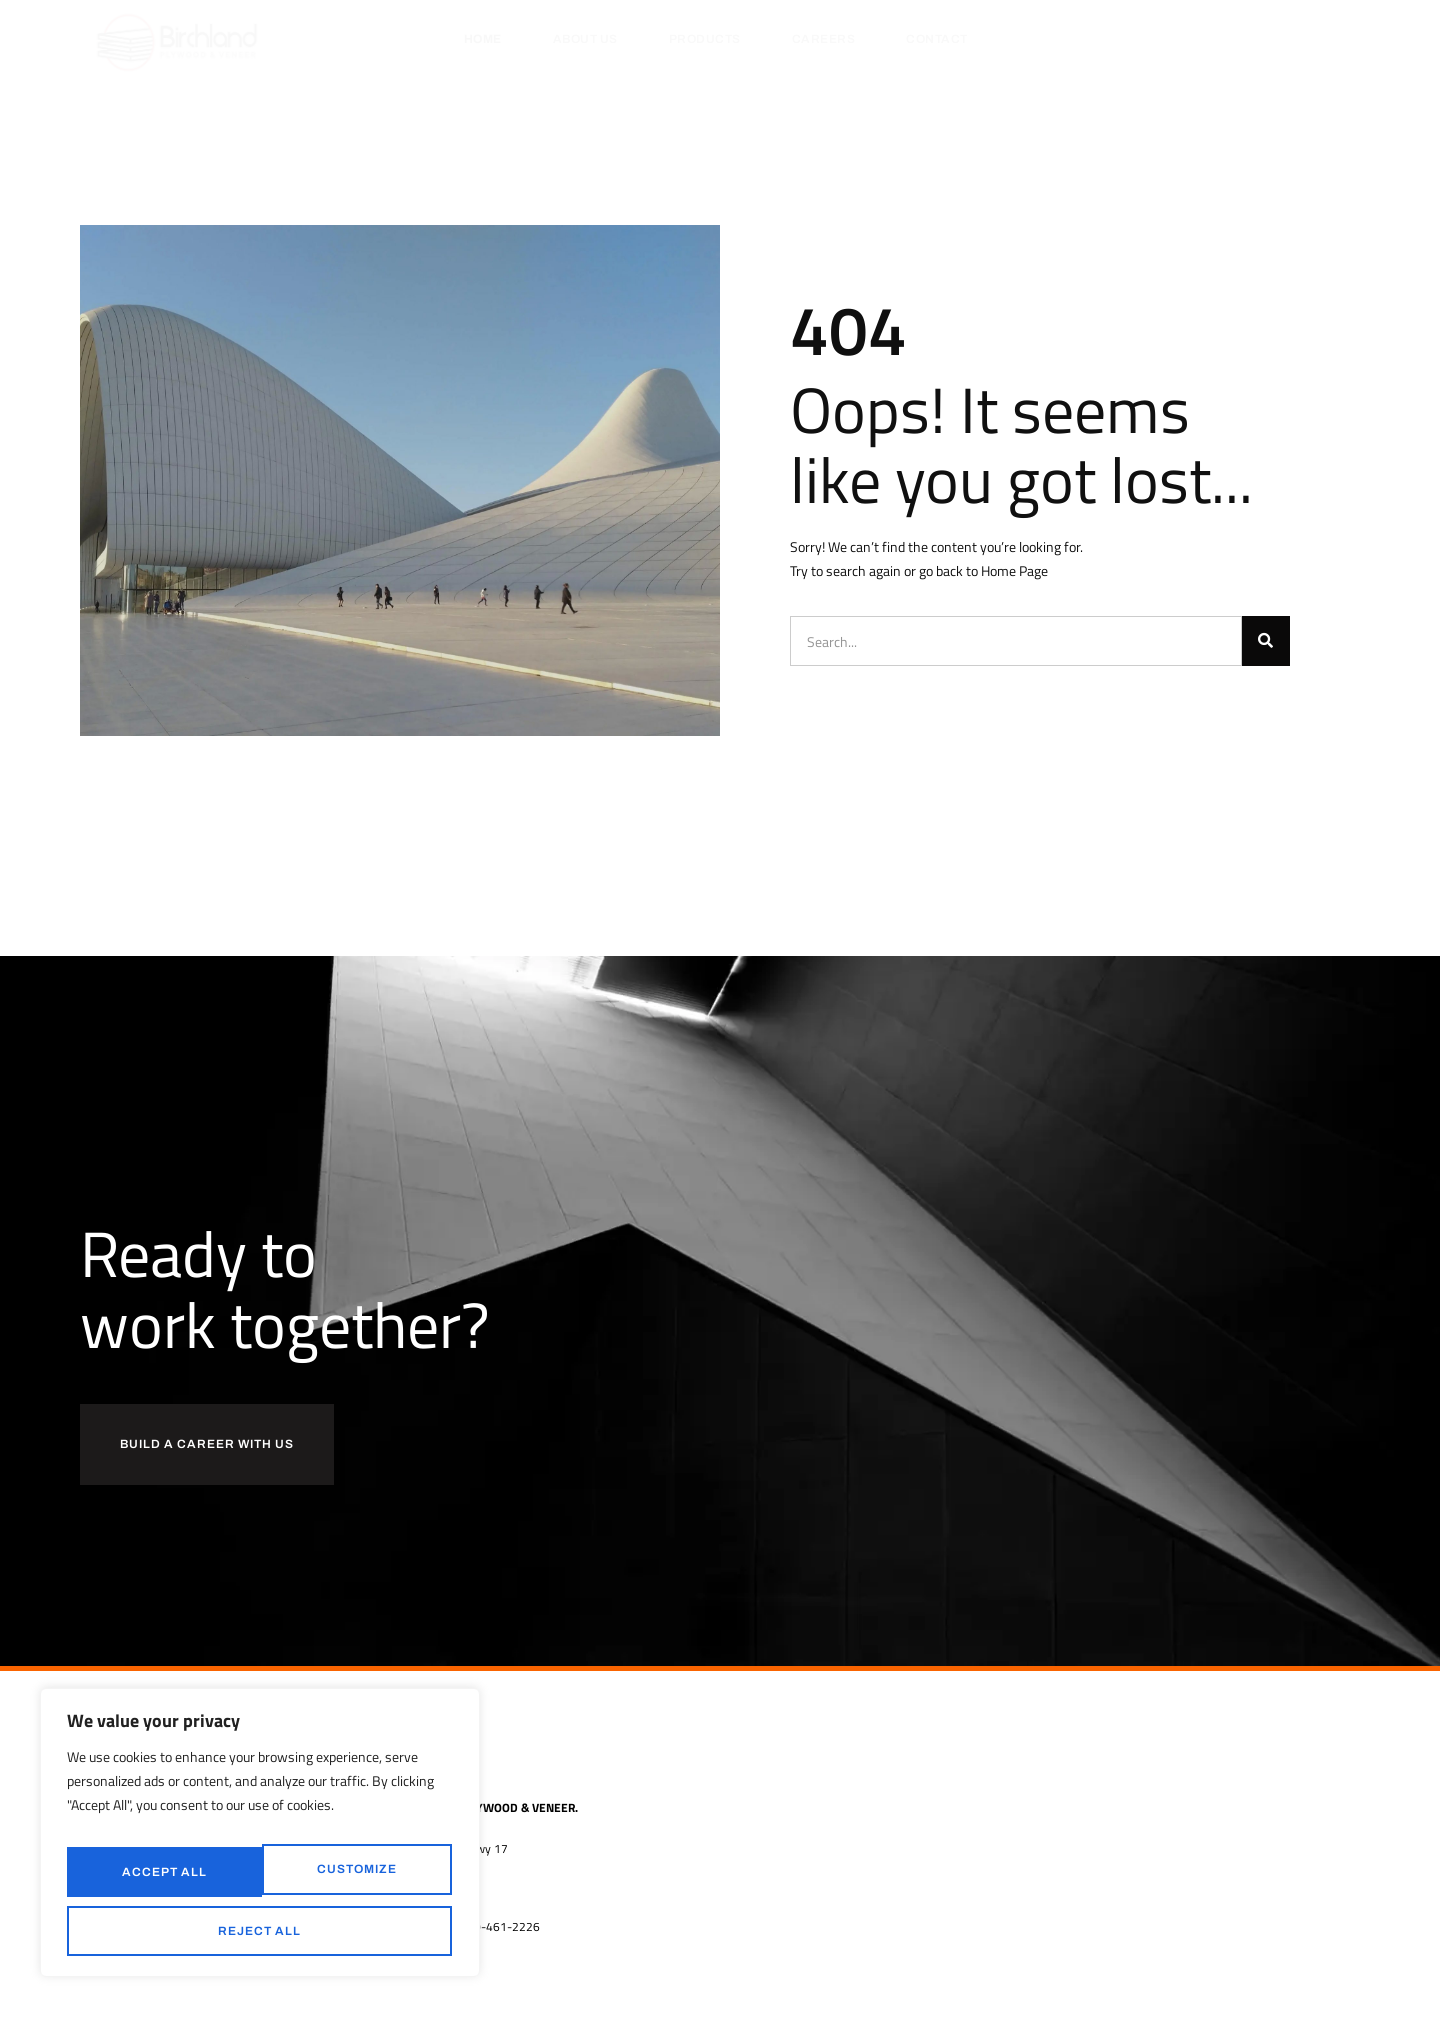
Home (483, 39)
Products (705, 39)
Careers (824, 39)
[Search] (1266, 641)
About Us (585, 39)
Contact (937, 39)
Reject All (351, 1880)
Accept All (260, 1931)
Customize (159, 1880)
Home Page (1014, 570)
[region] (260, 1843)
